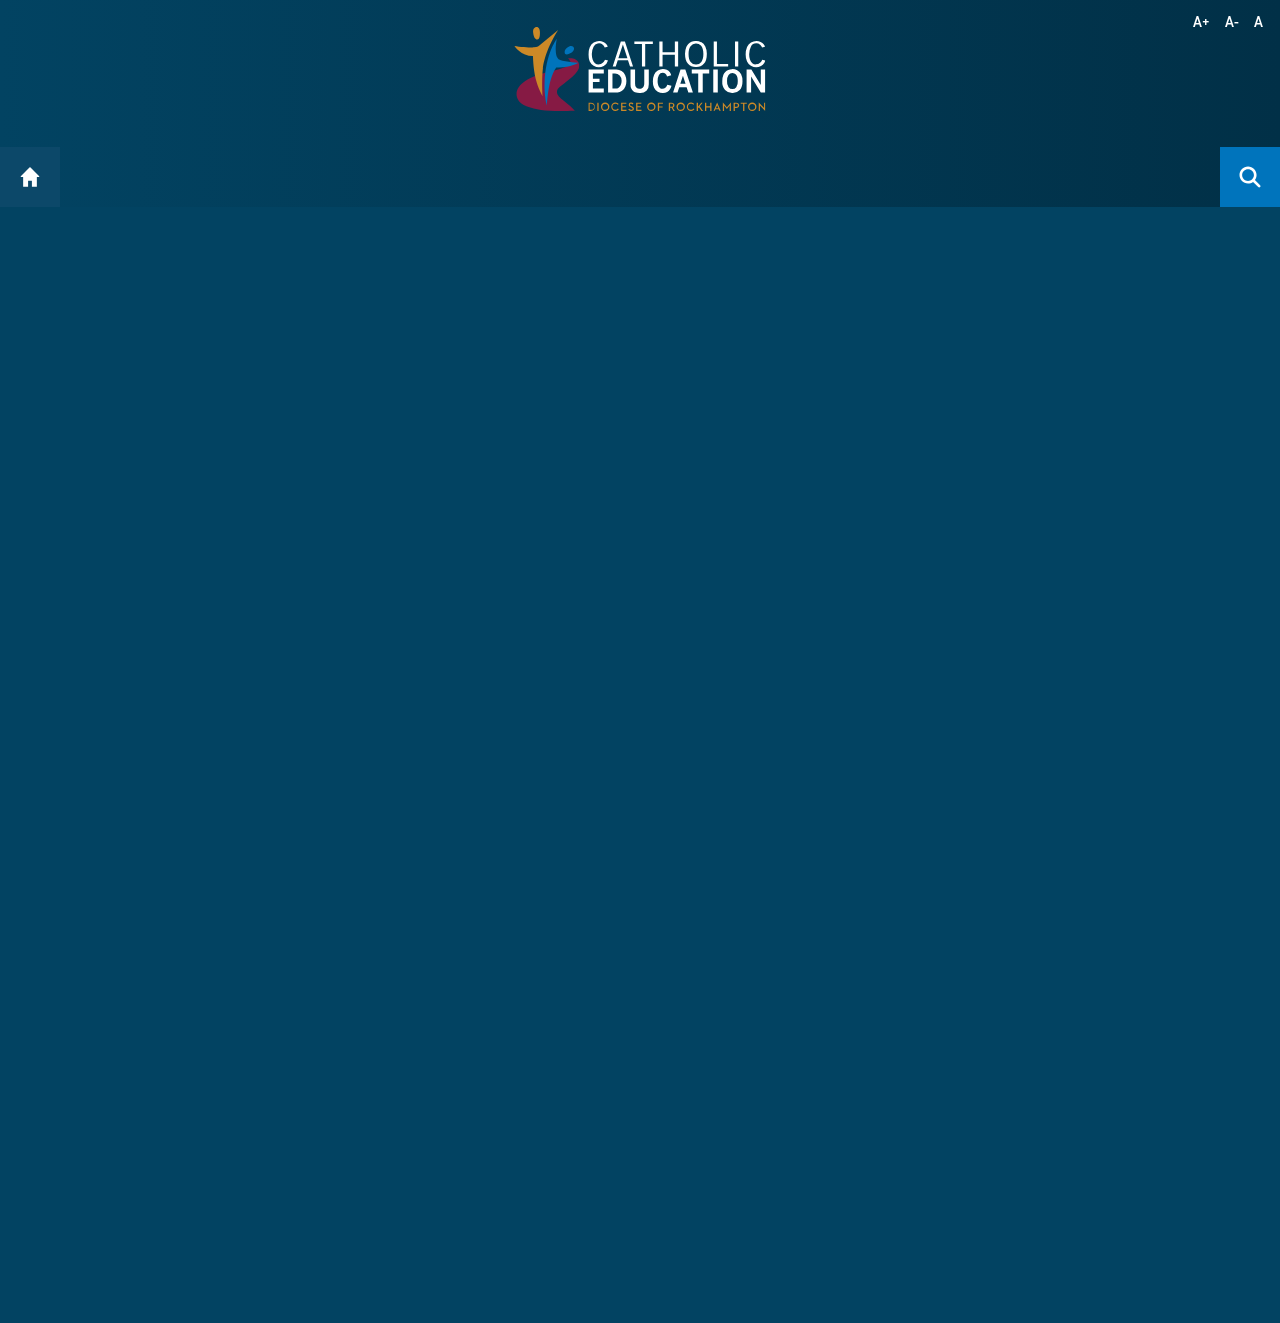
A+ (1202, 22)
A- (1232, 22)
